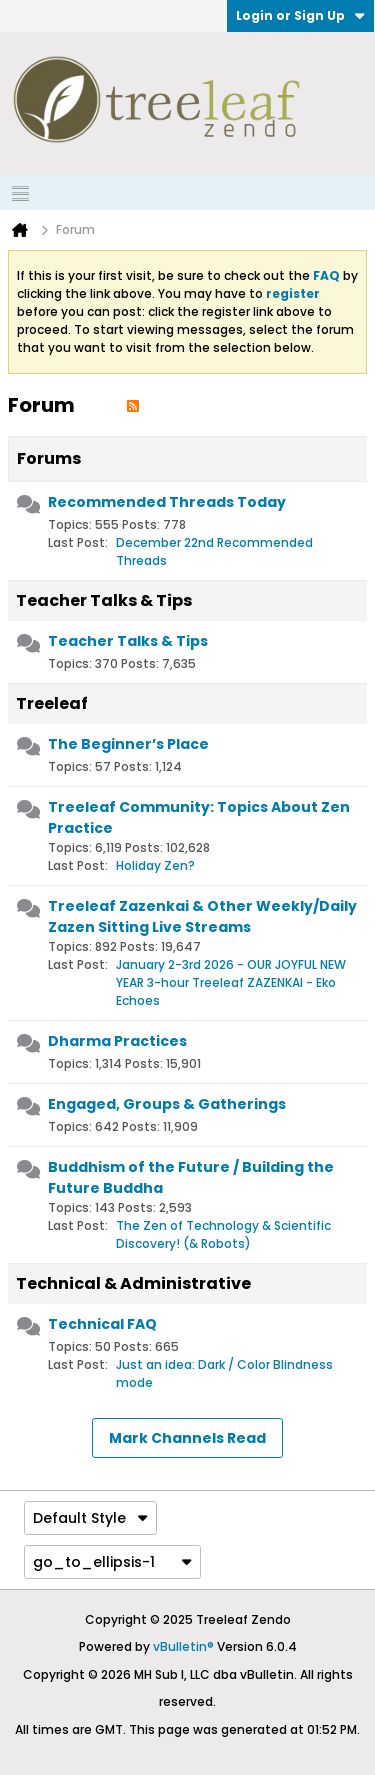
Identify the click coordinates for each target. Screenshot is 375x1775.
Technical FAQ (102, 1324)
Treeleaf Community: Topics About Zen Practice (199, 817)
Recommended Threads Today (167, 502)
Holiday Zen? (155, 865)
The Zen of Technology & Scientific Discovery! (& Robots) (223, 1234)
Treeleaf (52, 703)
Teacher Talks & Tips (104, 600)
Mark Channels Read (187, 1438)
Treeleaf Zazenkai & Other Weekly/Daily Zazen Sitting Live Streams (202, 916)
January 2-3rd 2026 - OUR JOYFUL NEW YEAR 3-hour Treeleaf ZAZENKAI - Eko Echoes (231, 982)
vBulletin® (183, 1646)
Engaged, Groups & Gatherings (167, 1104)
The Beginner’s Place (128, 744)
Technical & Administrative (133, 1283)
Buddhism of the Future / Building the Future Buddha (191, 1177)
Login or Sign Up (300, 15)
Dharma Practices (117, 1041)
